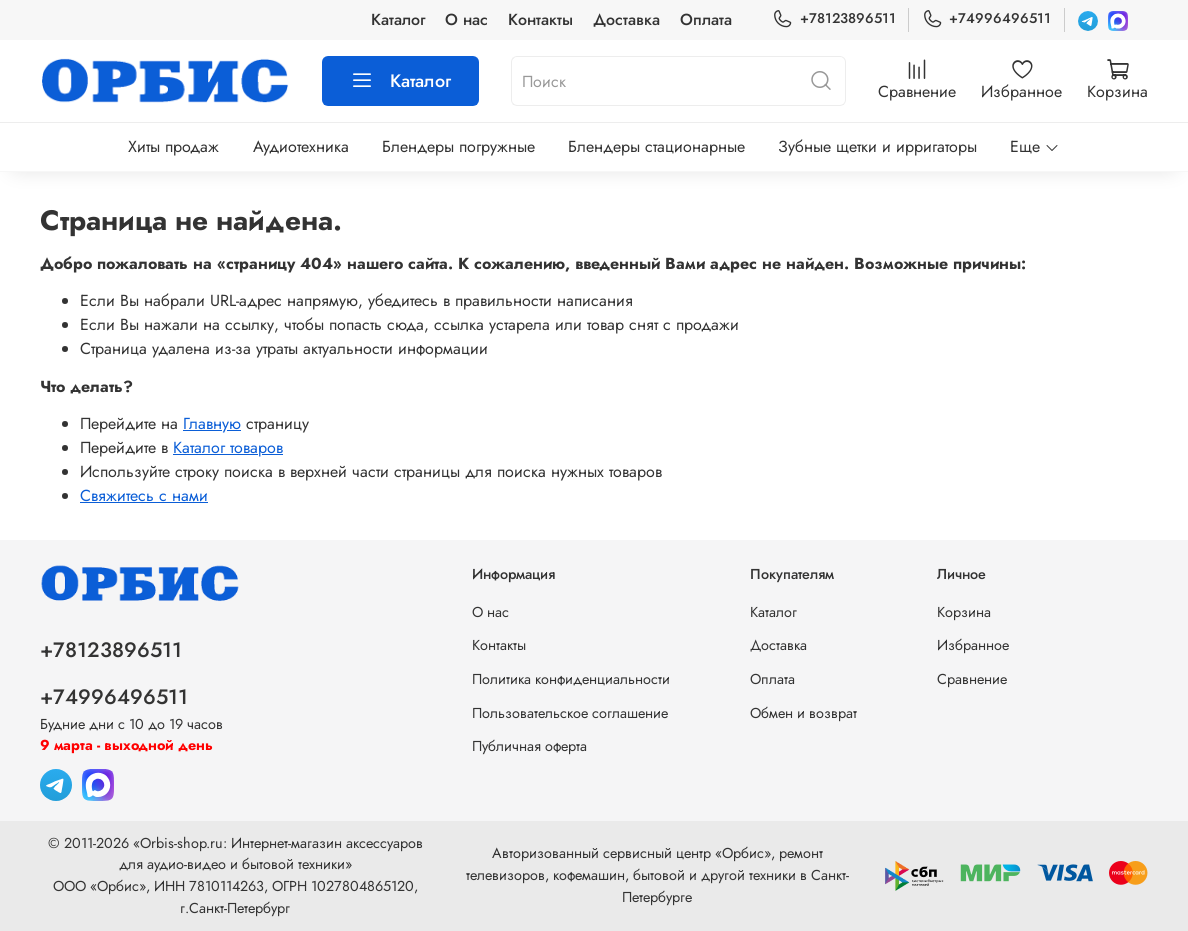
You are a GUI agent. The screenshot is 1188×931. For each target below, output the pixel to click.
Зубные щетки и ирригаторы (877, 146)
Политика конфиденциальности (571, 679)
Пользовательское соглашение (570, 713)
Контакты (540, 19)
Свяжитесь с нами (144, 495)
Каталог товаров (228, 447)
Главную (212, 423)
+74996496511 (986, 18)
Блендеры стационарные (656, 146)
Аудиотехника (301, 146)
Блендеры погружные (458, 146)
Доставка (626, 19)
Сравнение (972, 679)
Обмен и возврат (803, 713)
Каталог (398, 19)
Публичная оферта (529, 746)
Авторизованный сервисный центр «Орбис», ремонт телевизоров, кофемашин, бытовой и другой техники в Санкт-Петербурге (657, 874)
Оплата (706, 19)
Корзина (964, 612)
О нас (466, 19)
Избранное (973, 645)
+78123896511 (833, 18)
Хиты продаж (173, 146)
